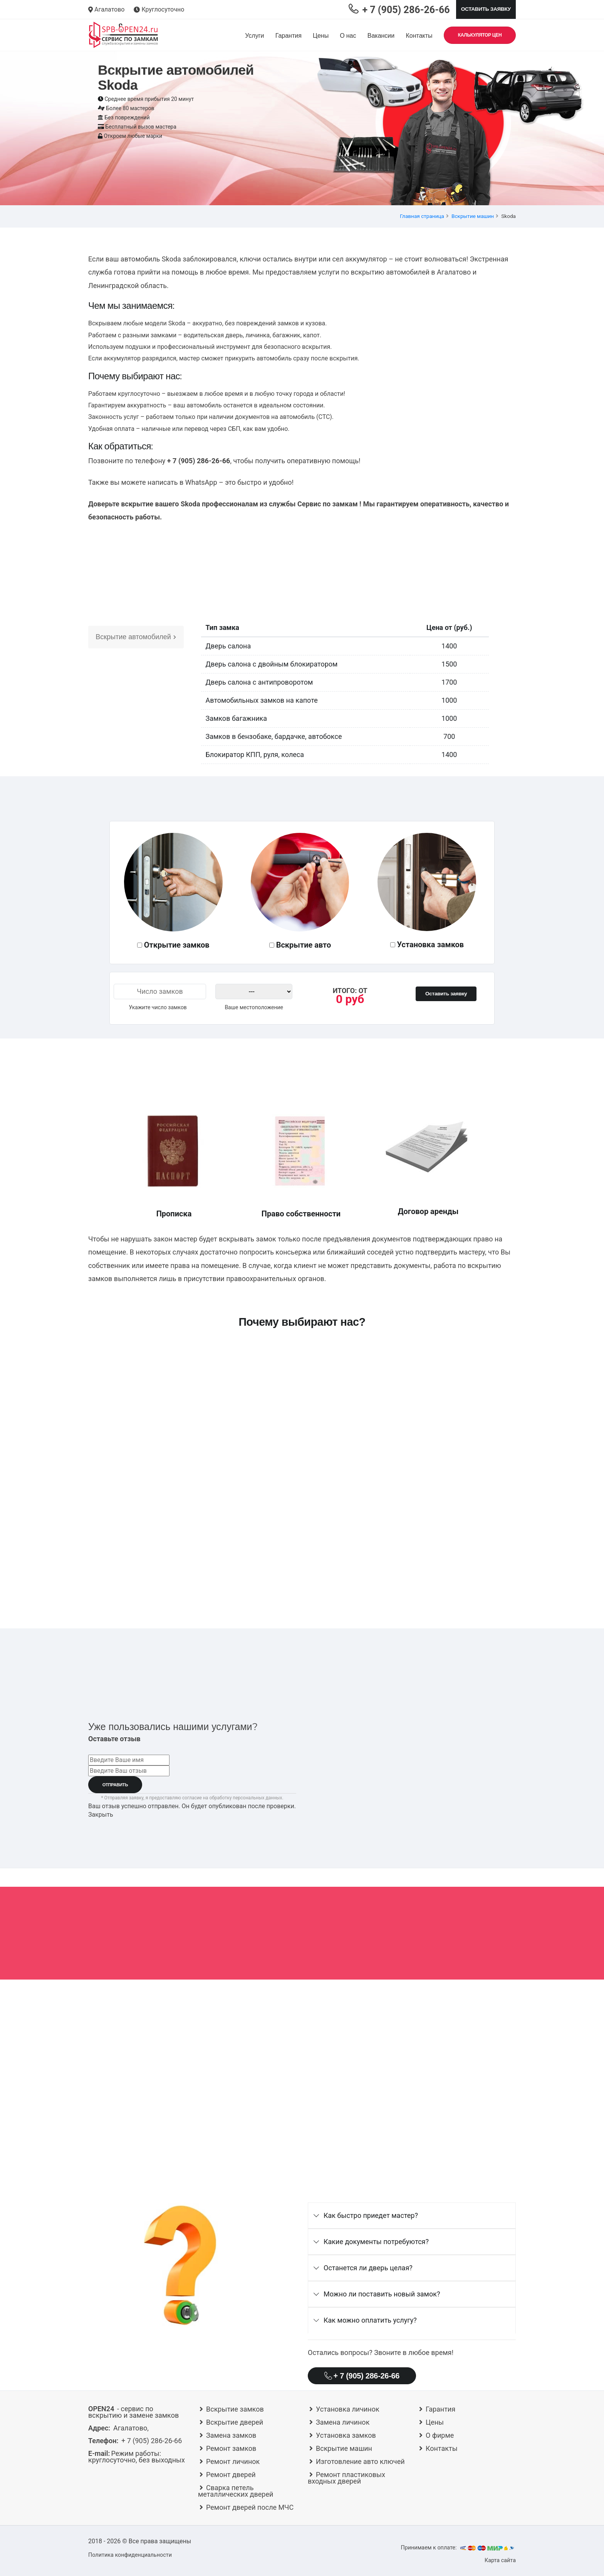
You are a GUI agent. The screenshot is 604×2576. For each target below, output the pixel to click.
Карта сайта (500, 2560)
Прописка (174, 1213)
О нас (348, 35)
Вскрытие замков (235, 2409)
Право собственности (301, 1213)
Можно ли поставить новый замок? (382, 2294)
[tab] (412, 2215)
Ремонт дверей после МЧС (250, 2507)
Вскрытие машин (472, 216)
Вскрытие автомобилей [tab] (136, 637)
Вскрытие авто (303, 945)
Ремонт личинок (233, 2461)
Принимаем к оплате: (458, 2547)
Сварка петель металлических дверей (235, 2491)
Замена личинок (342, 2422)
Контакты (419, 35)
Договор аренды (428, 1211)
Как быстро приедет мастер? (371, 2215)
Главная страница (422, 216)
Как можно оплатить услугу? (370, 2320)
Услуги (254, 35)
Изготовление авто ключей (360, 2461)
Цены (321, 35)
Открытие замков (177, 945)
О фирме (440, 2435)
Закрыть (100, 1814)
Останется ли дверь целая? (368, 2268)
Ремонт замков (231, 2448)
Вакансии (381, 35)
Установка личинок (347, 2409)
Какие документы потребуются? (376, 2242)
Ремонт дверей (231, 2474)
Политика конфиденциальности (130, 2555)
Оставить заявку (486, 9)
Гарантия (288, 35)
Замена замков (231, 2435)
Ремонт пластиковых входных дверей (346, 2477)
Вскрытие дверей (234, 2422)
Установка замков (430, 944)
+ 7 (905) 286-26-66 (361, 2376)
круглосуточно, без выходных (136, 2456)
